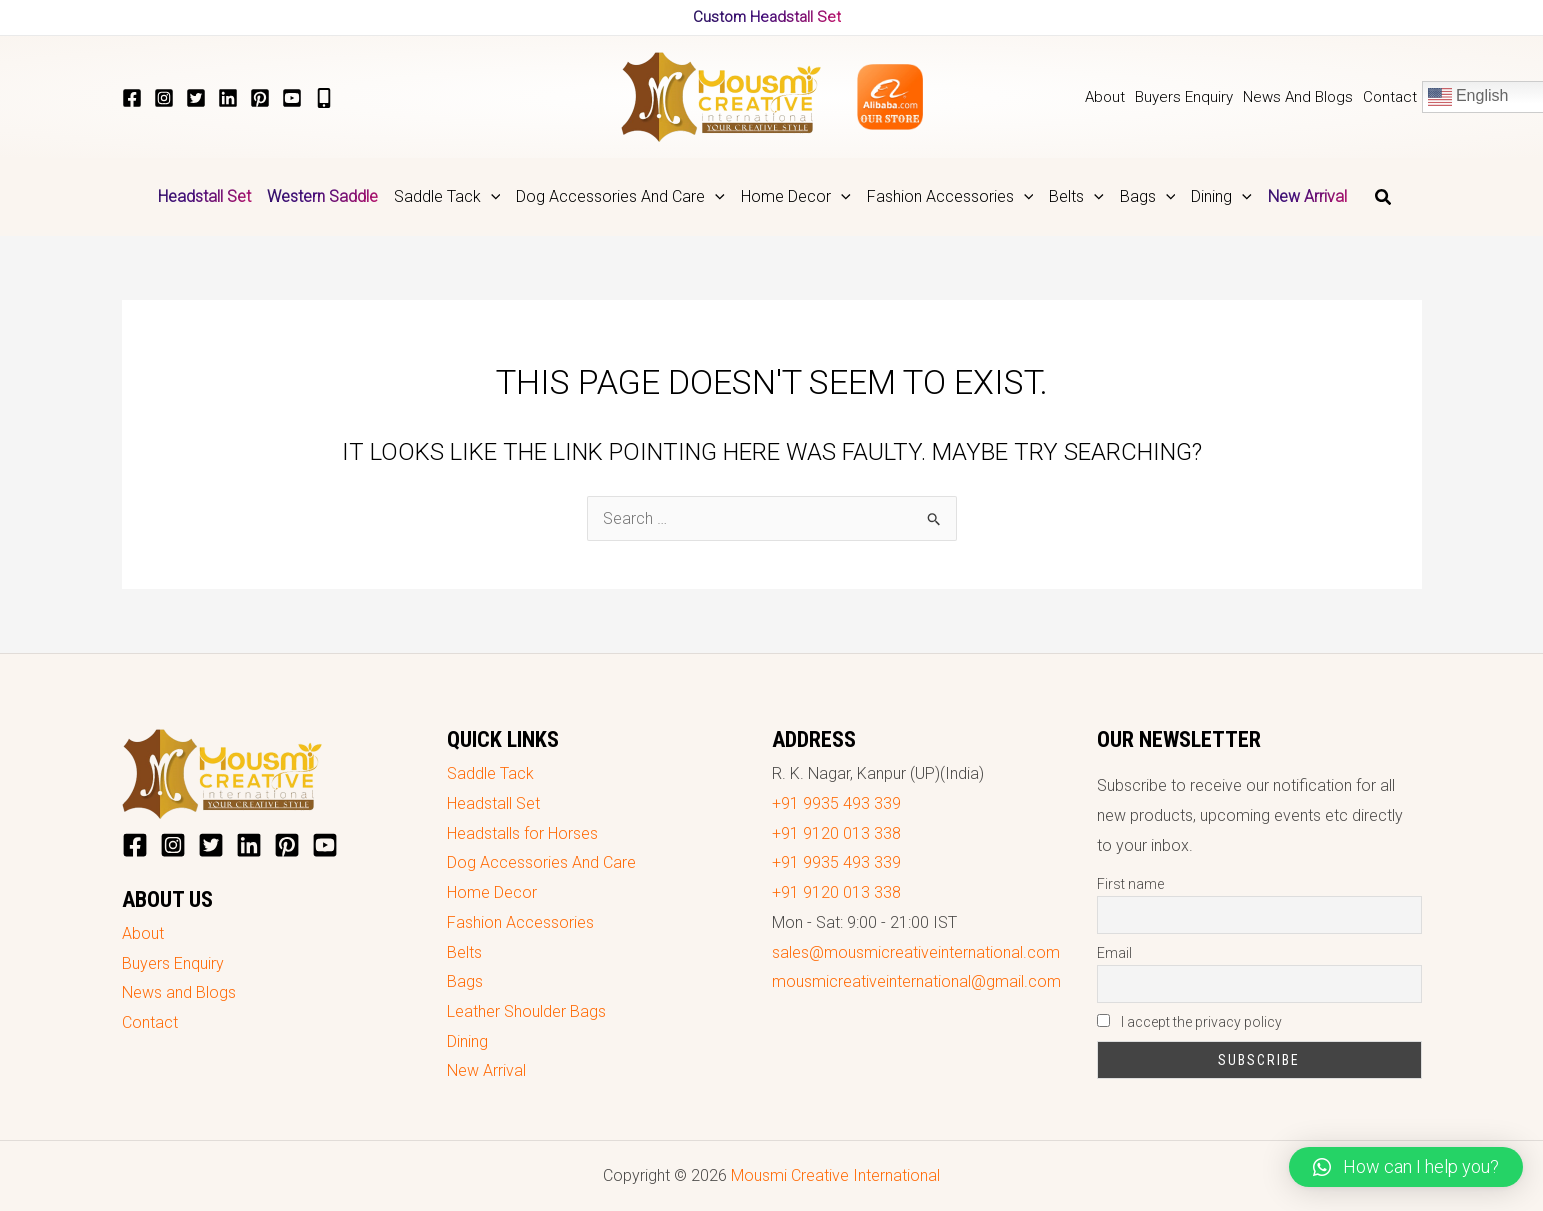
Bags (465, 981)
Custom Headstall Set (767, 17)
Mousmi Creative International (835, 1175)
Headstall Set (493, 803)
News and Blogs (179, 992)
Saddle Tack (490, 773)
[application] (491, 197)
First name (1130, 884)
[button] (1406, 1167)
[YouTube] (292, 98)
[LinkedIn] (228, 98)
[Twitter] (196, 98)
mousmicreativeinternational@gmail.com (916, 981)
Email (1114, 953)
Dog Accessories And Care (541, 862)
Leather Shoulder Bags (526, 1011)
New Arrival (486, 1070)
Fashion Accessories (520, 922)
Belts (464, 952)
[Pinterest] (260, 98)
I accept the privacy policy (1189, 1022)
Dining (467, 1041)
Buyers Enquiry (173, 963)
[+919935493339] (324, 98)
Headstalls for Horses (522, 833)
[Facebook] (132, 98)
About (143, 933)
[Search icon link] (1384, 199)
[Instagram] (164, 98)
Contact (150, 1022)
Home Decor (492, 892)
